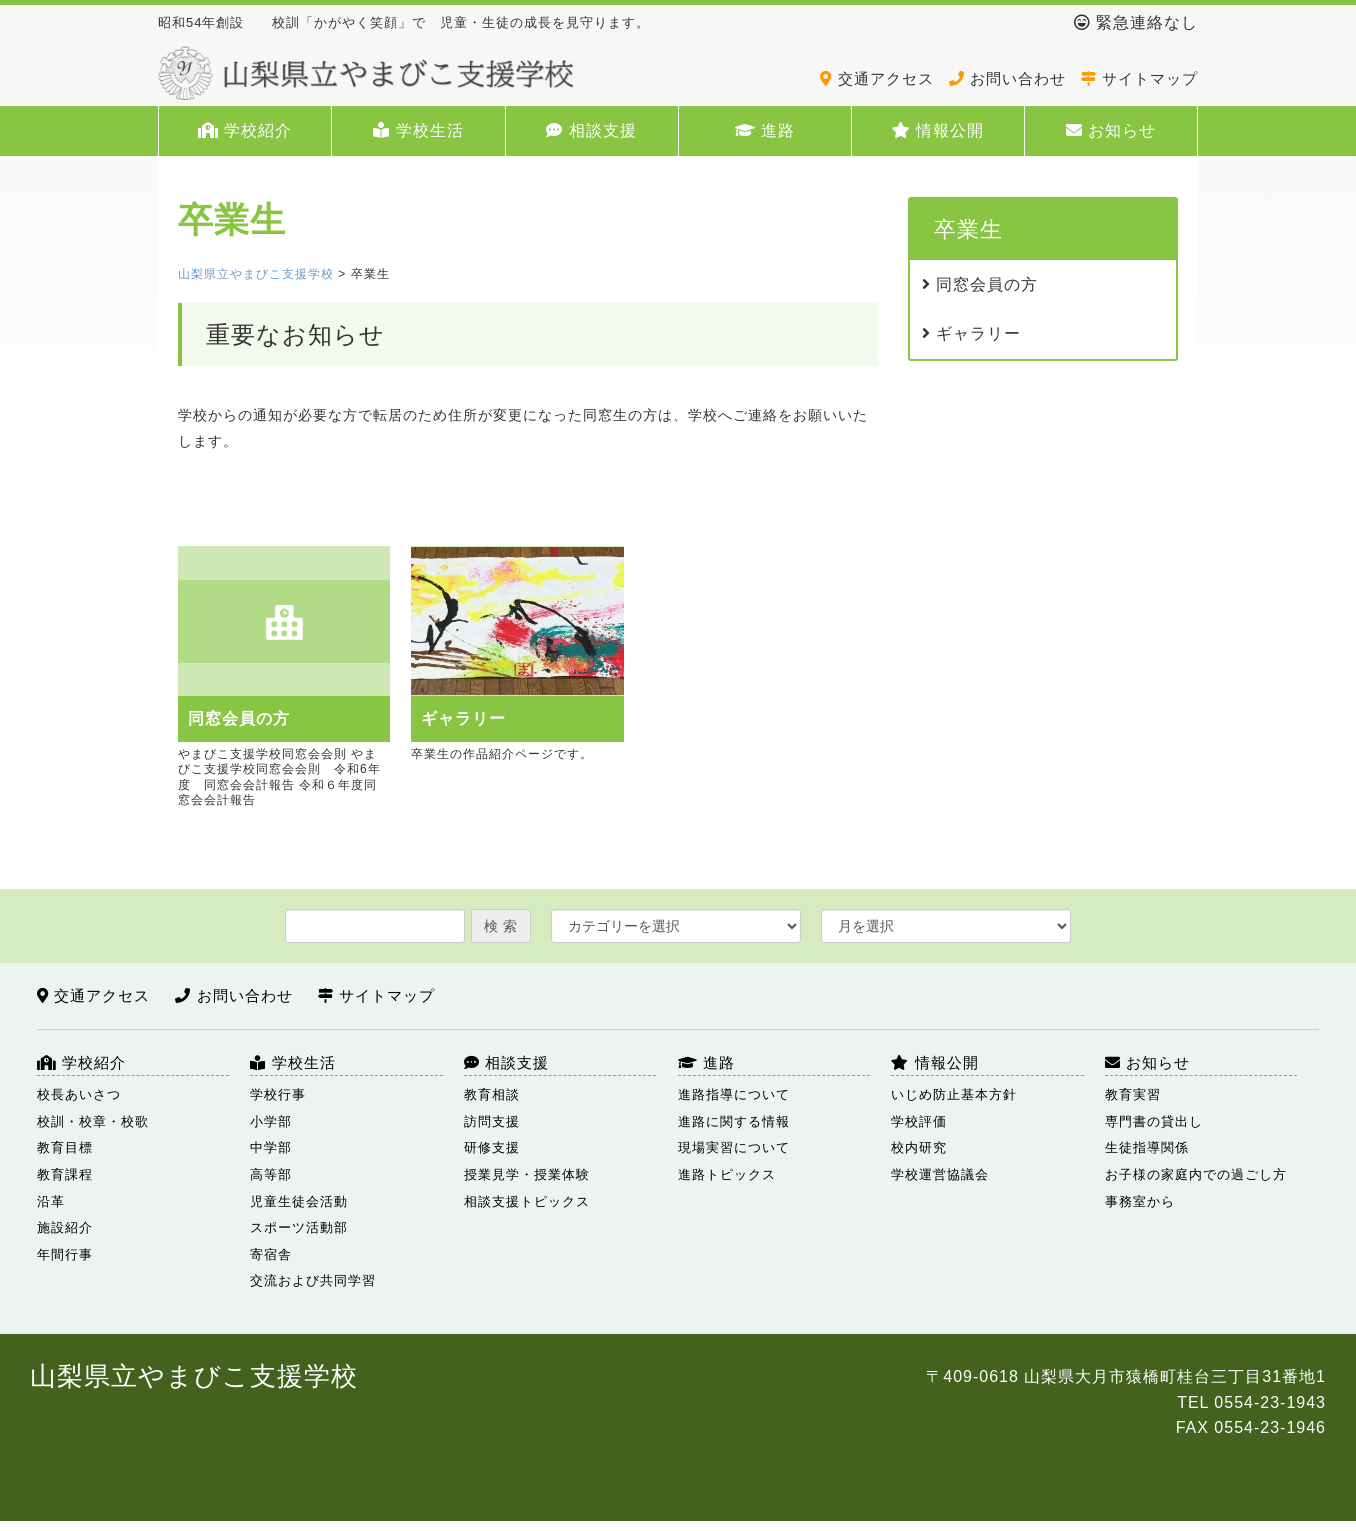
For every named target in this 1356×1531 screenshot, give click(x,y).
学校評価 (919, 1121)
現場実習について (734, 1147)
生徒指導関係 (1147, 1147)
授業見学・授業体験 (527, 1174)
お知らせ (1111, 130)
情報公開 (938, 130)
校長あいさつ (79, 1094)
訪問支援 (492, 1121)
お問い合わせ (1007, 78)
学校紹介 (245, 130)
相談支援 (591, 130)
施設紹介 (65, 1227)
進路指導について (734, 1094)
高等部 (271, 1174)
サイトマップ (1139, 78)
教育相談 (492, 1094)
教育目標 (65, 1147)
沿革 (51, 1201)
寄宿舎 (271, 1254)
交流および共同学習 (313, 1280)
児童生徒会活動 (299, 1201)
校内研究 (919, 1147)
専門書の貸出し (1154, 1121)
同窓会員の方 (980, 284)
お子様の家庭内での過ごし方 (1196, 1174)
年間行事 (65, 1254)
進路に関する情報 (734, 1121)
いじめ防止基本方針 (954, 1094)
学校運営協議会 (940, 1174)
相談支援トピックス (527, 1201)
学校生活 (418, 130)
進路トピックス (727, 1174)
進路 (765, 130)
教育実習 (1133, 1094)
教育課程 (65, 1174)
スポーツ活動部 (299, 1227)
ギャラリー (971, 333)
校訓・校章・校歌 (93, 1121)
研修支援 (492, 1147)
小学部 (271, 1121)
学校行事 (278, 1094)
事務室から (1140, 1201)
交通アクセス (876, 78)
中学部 (271, 1147)
